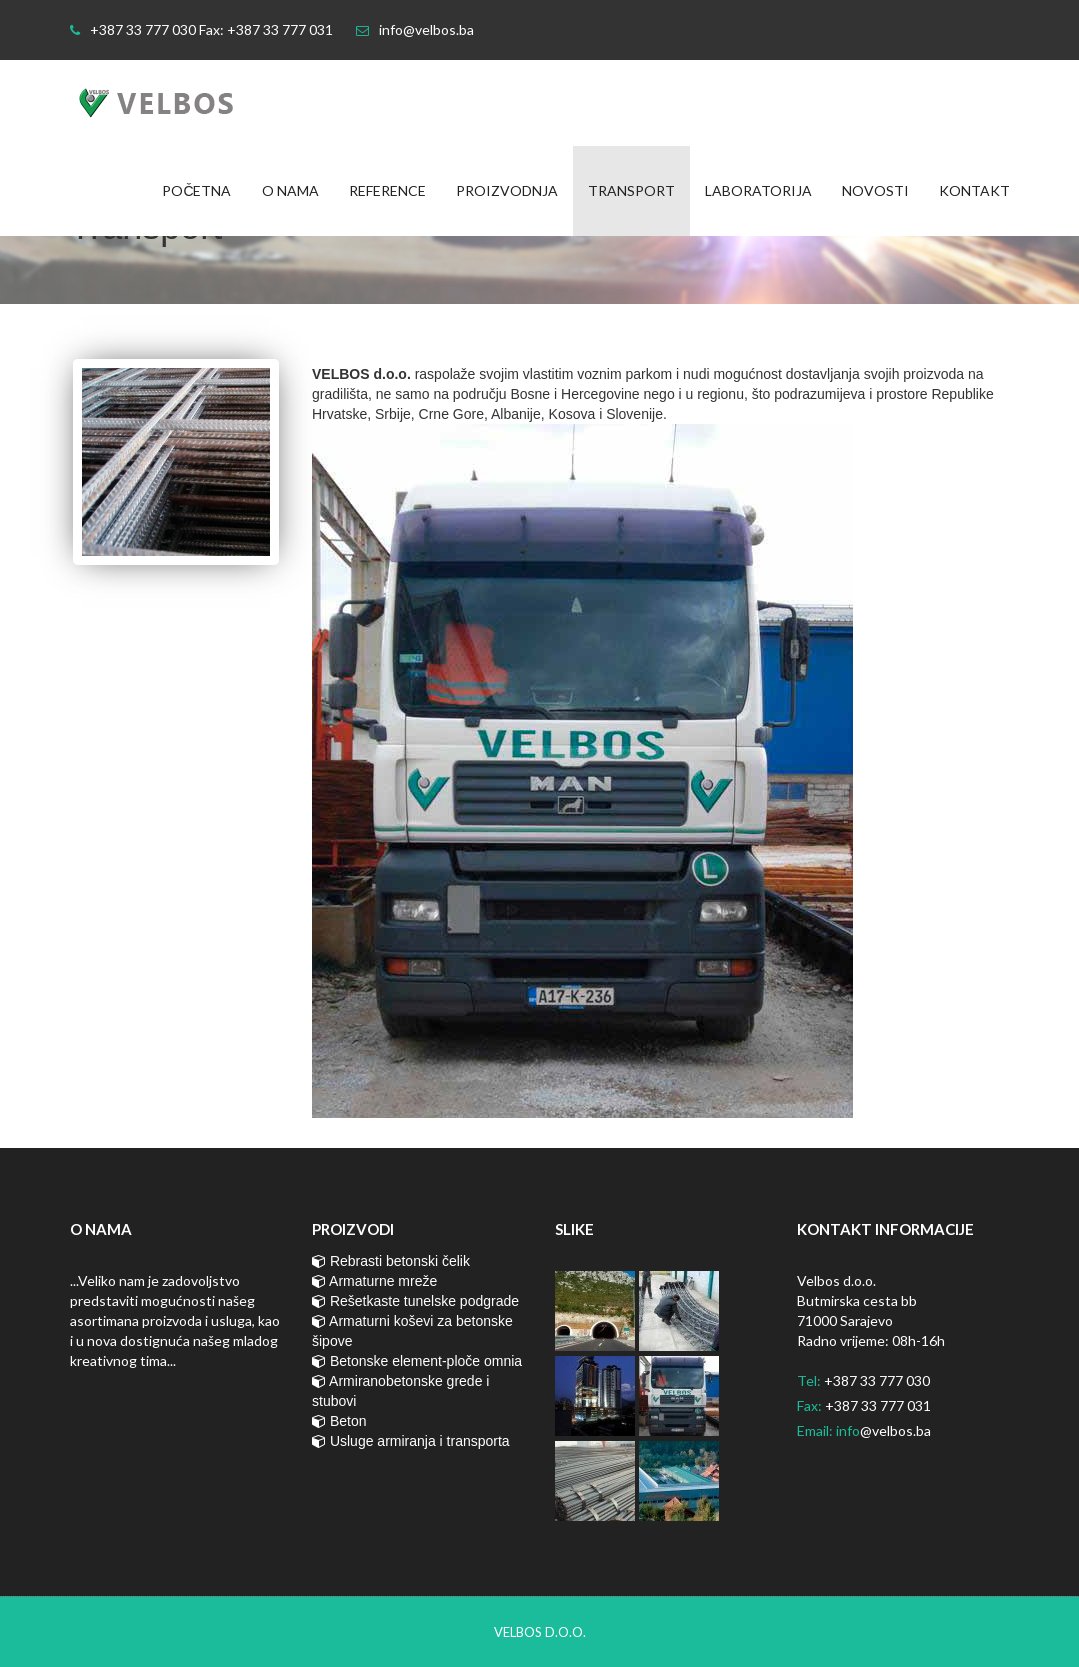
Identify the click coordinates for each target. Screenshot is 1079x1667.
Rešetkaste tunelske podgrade (415, 1301)
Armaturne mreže (374, 1281)
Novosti (875, 190)
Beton (339, 1421)
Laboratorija (758, 190)
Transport (631, 190)
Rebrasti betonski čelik (391, 1261)
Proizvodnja (507, 190)
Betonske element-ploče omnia (417, 1361)
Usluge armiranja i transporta (411, 1441)
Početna (196, 190)
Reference (387, 190)
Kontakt (974, 190)
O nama (290, 190)
